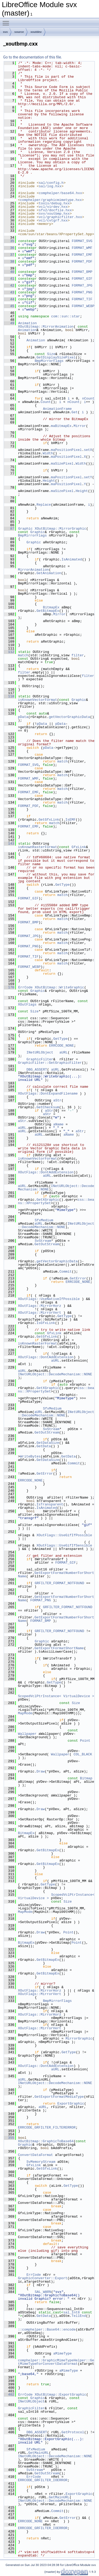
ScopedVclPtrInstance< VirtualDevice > (56, 1696)
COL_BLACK (83, 1754)
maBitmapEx (61, 425)
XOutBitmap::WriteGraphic (59, 987)
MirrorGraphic (78, 2038)
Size (51, 354)
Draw (40, 1771)
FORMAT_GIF (82, 278)
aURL (63, 1052)
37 (9, 254)
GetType (62, 884)
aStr (57, 1100)
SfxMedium (44, 1220)
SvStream (43, 1240)
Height (49, 480)
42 (9, 285)
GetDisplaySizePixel (56, 357)
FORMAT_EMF (82, 254)
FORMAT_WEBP (83, 306)
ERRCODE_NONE (61, 1045)
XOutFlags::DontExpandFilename (48, 1093)
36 (9, 247)
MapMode (25, 1713)
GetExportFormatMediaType (59, 2096)
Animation (27, 323)
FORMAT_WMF (82, 247)
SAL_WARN (43, 2291)
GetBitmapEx (47, 610)
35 (9, 241)
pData (23, 717)
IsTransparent (49, 1504)
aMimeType (62, 2353)
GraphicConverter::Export (42, 2278)
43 (9, 292)
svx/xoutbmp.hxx (54, 213)
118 (9, 696)
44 (9, 299)
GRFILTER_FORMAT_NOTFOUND (59, 1583)
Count (46, 402)
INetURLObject (39, 1052)
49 (9, 323)
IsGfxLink (45, 1323)
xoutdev (35, 31)
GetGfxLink (49, 819)
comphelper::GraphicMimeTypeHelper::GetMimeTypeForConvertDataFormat (56, 2362)
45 (9, 306)
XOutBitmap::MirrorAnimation (46, 326)
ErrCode (25, 987)
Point (85, 1740)
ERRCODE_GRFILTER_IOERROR (42, 2480)
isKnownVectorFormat (37, 699)
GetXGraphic (47, 1199)
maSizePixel (62, 463)
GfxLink (79, 847)
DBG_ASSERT (36, 1069)
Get (75, 412)
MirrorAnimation (33, 569)
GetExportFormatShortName (59, 1648)
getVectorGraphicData (69, 717)
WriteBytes (30, 1456)
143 (9, 843)
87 (9, 528)
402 (9, 2394)
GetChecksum (47, 1107)
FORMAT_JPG (82, 285)
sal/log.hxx (50, 186)
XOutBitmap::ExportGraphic (60, 2394)
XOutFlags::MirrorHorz (39, 1305)
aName (58, 1124)
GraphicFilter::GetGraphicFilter (50, 1062)
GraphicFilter (39, 1059)
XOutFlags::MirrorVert (39, 1312)
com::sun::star (65, 316)
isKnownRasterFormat (37, 847)
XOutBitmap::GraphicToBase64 (46, 2141)
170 (9, 987)
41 (9, 278)
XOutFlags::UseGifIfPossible (64, 1535)
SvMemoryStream (40, 2161)
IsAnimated (72, 559)
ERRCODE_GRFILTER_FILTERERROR (47, 2127)
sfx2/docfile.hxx (55, 210)
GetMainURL (38, 2452)
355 (9, 2137)
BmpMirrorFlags (49, 360)
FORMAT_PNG (82, 292)
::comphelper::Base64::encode (47, 2329)
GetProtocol (73, 2432)
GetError (78, 1278)
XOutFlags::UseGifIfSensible (64, 1545)
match (23, 655)
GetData (43, 1446)
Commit (65, 1271)
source (19, 31)
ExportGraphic (70, 2103)
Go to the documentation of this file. (32, 57)
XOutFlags (27, 1004)
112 (9, 651)
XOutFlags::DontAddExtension (46, 1172)
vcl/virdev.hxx (53, 206)
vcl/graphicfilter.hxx (60, 217)
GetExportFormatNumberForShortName (56, 1574)
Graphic (25, 528)
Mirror (80, 425)
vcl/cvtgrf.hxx (53, 220)
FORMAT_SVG (82, 241)
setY (88, 477)
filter (78, 655)
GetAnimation (48, 573)
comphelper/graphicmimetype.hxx (51, 200)
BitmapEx (51, 607)
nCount (88, 398)
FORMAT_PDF (82, 261)
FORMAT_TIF (82, 299)
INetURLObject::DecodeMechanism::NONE (56, 1188)
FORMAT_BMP (82, 271)
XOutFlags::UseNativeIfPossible (49, 1299)
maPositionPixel (66, 449)
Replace (43, 504)
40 (9, 271)
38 (9, 261)
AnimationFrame (57, 408)
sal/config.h (51, 182)
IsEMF (70, 819)
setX (88, 449)
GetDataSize (47, 1442)
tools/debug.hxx (54, 203)
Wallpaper (27, 1733)
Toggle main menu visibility (7, 20)
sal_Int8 (71, 2312)
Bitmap (86, 1778)
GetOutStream (46, 1244)
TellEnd (79, 2315)
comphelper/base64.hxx (60, 193)
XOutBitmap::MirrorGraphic (60, 528)
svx (5, 31)
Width (48, 453)
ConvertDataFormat (35, 2155)
